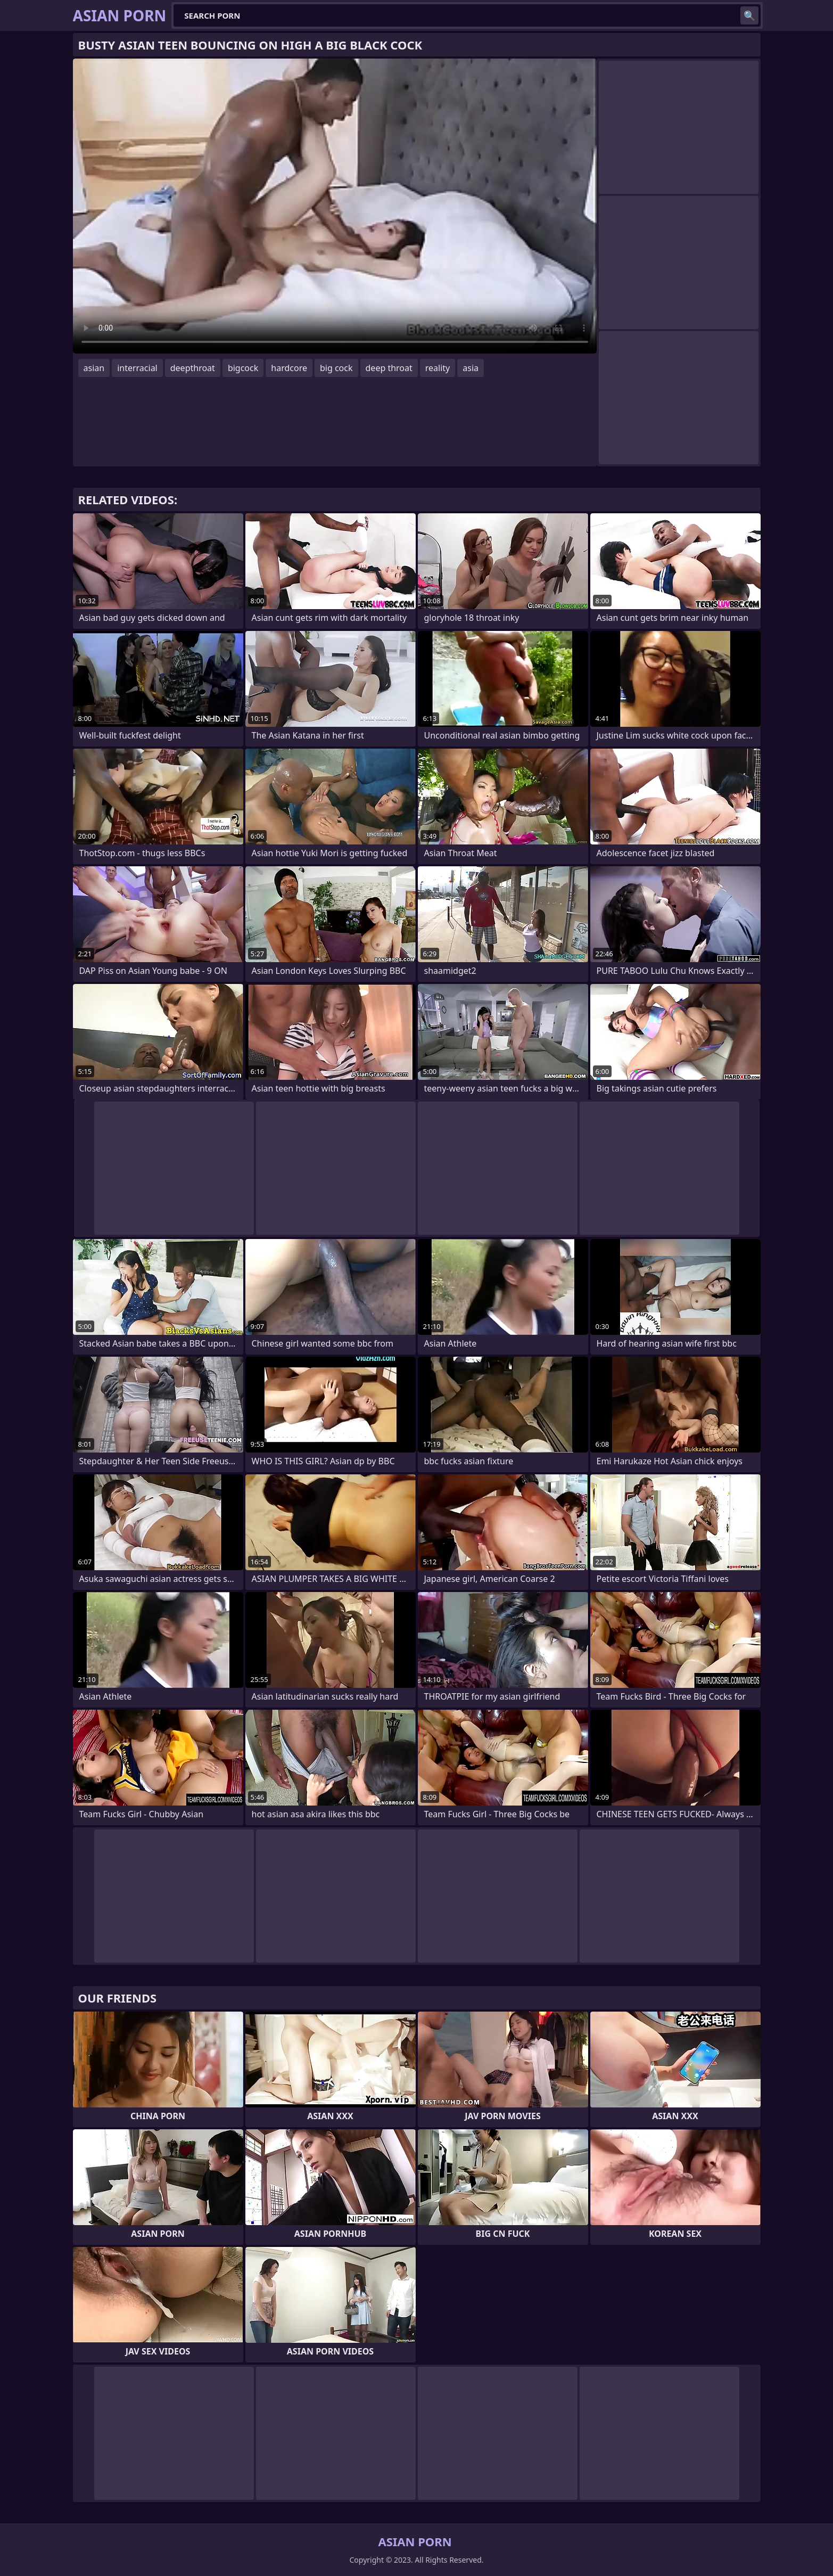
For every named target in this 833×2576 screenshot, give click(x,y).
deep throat (389, 368)
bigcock (243, 368)
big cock (336, 368)
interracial (137, 368)
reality (437, 368)
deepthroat (192, 368)
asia (471, 368)
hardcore (289, 368)
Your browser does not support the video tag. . (335, 206)
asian (94, 368)
